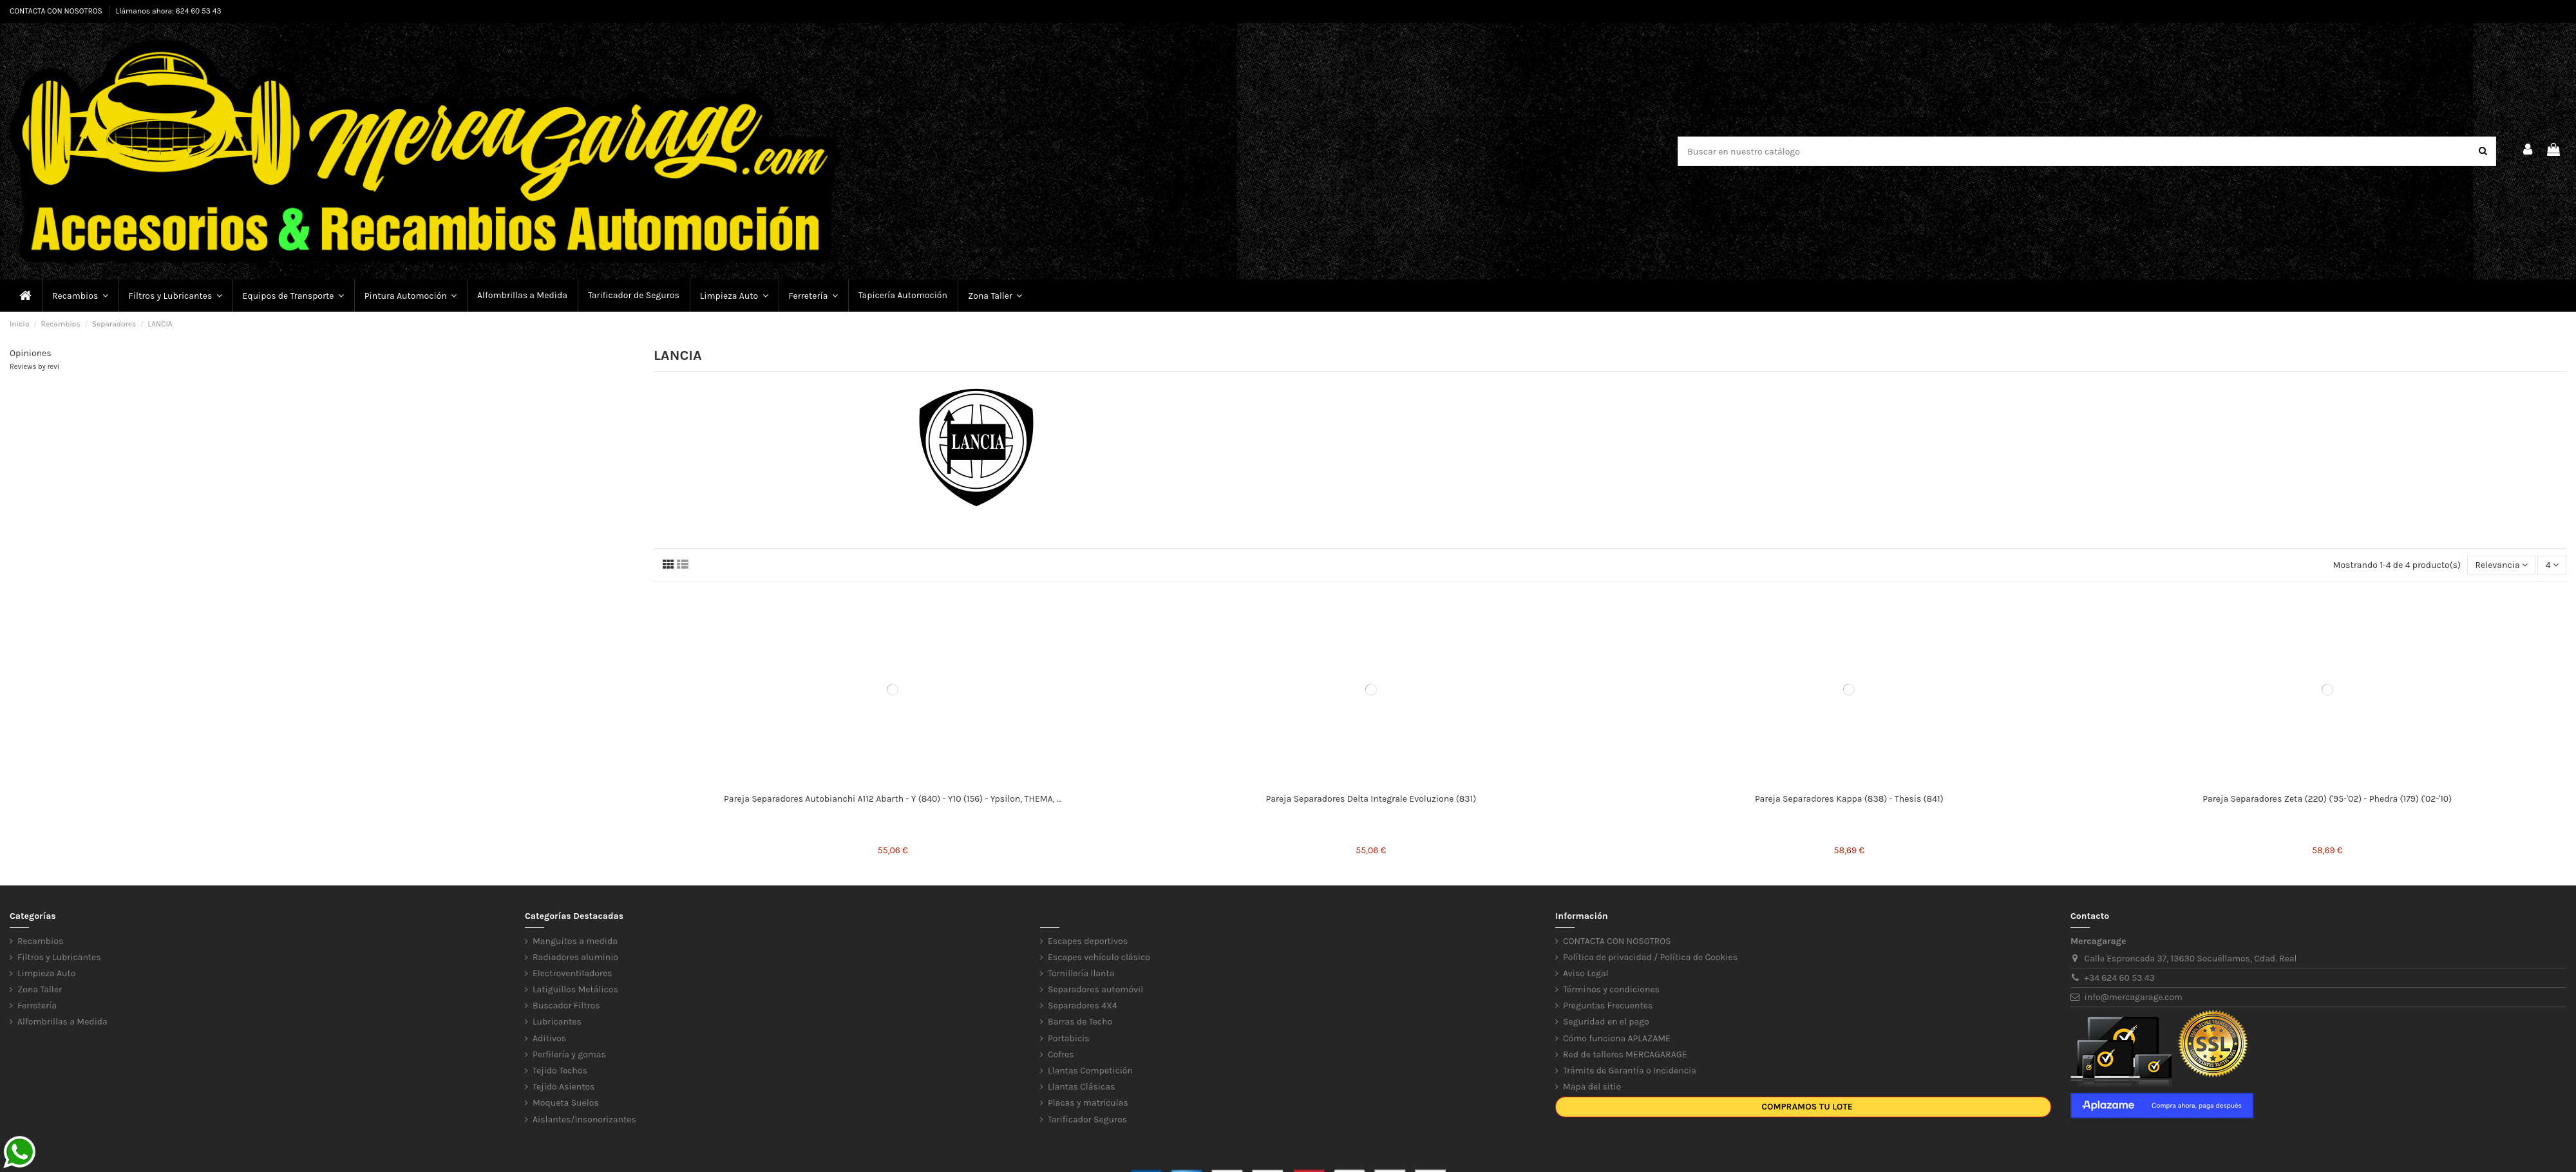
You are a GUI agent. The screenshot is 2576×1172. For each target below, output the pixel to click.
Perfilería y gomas (569, 1054)
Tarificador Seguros (1087, 1119)
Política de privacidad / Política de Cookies (1650, 957)
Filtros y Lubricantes (59, 957)
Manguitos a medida (575, 941)
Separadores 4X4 (1082, 1005)
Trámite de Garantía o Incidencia (1629, 1070)
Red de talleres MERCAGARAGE (1625, 1054)
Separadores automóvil (1095, 989)
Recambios (40, 941)
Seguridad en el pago (1606, 1021)
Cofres (1061, 1054)
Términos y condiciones (1611, 989)
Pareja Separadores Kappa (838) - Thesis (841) (1849, 798)
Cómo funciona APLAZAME (1617, 1038)
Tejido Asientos (563, 1086)
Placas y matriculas (1088, 1102)
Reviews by (34, 367)
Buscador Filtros (566, 1005)
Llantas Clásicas (1081, 1086)
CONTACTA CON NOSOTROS (57, 10)
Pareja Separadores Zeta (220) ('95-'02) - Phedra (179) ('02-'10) (2327, 798)
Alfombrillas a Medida (62, 1021)
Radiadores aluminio (575, 957)
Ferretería (37, 1005)
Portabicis (1069, 1038)
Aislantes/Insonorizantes (584, 1119)
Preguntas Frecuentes (1608, 1005)
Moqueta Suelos (566, 1102)
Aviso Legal (1586, 973)
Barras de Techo (1080, 1021)
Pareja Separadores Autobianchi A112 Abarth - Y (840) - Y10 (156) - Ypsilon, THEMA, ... (892, 798)
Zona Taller (39, 989)
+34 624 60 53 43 (2120, 977)
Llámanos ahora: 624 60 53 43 (169, 10)
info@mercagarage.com (2134, 997)
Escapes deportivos (1088, 941)
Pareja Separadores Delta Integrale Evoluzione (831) (1370, 798)
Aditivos (549, 1038)
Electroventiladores (572, 973)
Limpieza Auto (46, 973)
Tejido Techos (560, 1070)
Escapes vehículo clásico (1099, 957)
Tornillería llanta (1081, 973)
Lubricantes (557, 1021)
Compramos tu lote (1807, 1106)
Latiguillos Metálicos (575, 989)
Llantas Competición (1090, 1070)
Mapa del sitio (1592, 1086)
